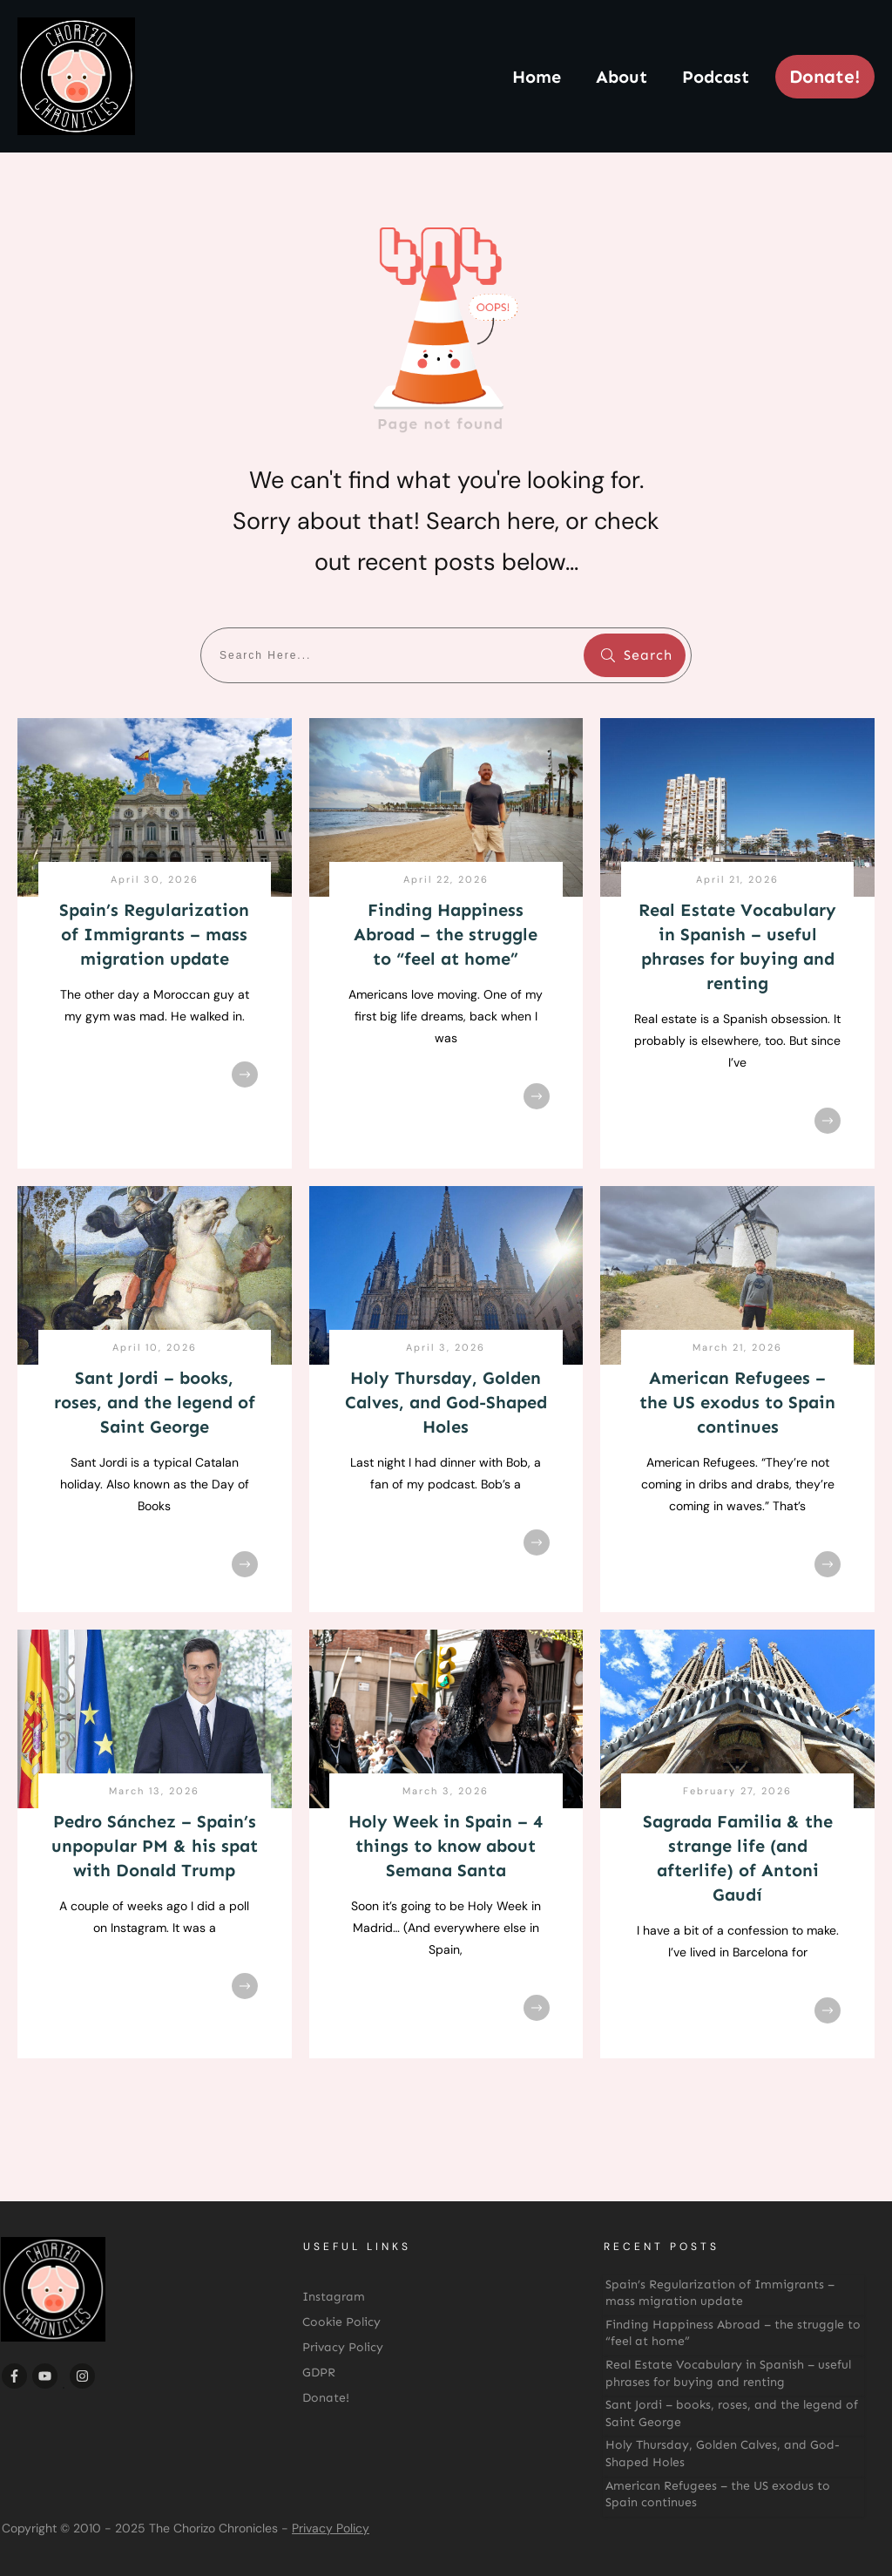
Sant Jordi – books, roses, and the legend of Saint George (154, 1402)
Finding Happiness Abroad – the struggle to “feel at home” (445, 934)
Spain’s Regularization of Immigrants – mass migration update (154, 934)
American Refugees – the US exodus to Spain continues (737, 1402)
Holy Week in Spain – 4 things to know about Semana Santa (445, 1846)
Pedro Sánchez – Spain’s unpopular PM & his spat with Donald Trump (154, 1846)
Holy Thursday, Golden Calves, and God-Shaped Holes (446, 1402)
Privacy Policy (330, 2528)
